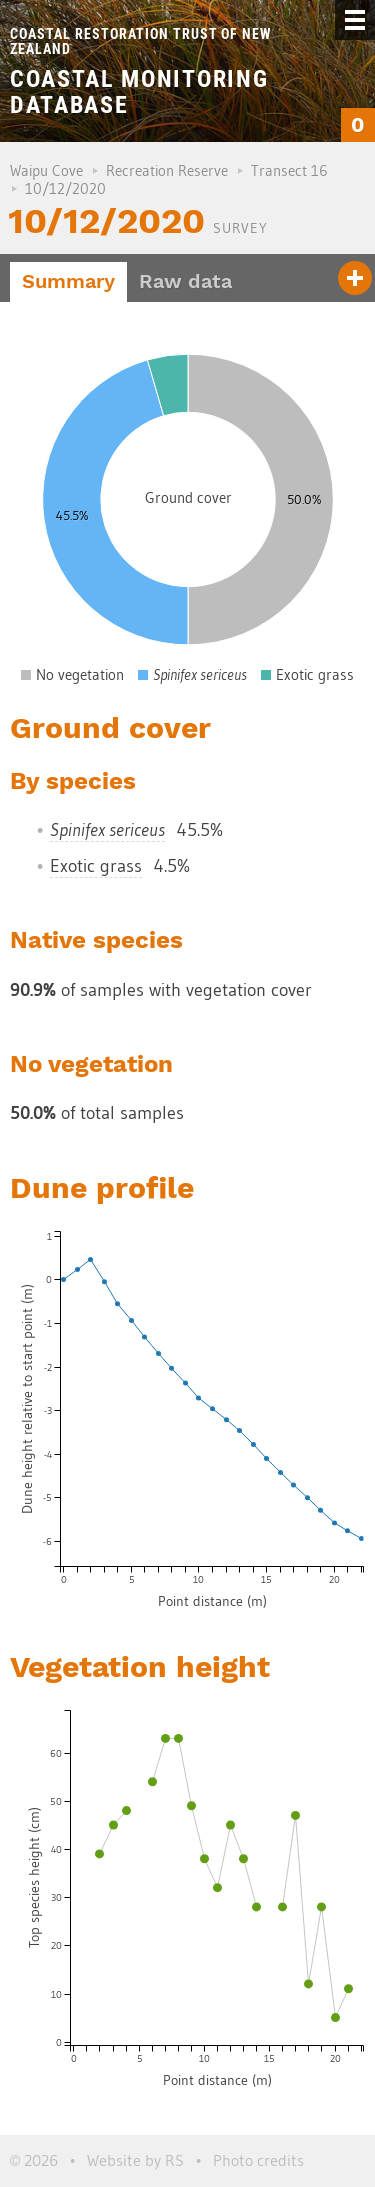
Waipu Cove (46, 170)
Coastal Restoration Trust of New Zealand (140, 41)
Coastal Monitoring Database (139, 92)
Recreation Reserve (167, 170)
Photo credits (258, 2160)
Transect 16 (289, 170)
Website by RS (135, 2160)
